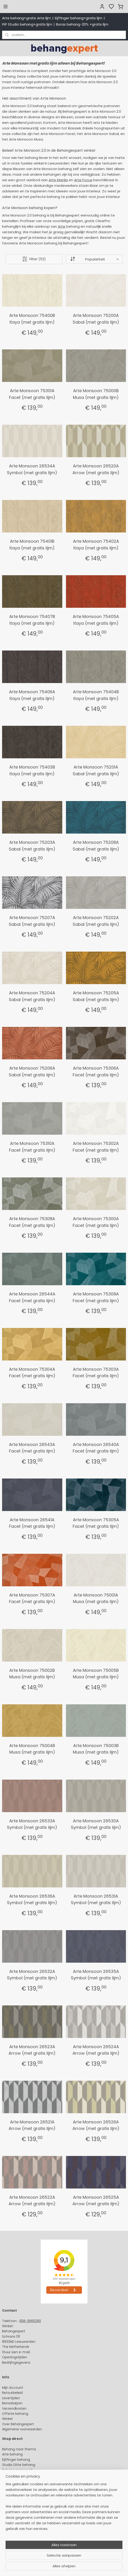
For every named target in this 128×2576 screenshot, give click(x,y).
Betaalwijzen (12, 2403)
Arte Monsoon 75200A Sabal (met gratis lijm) (96, 318)
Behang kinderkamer (19, 2475)
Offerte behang (15, 2413)
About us (9, 2516)
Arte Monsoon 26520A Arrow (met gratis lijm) (95, 469)
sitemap (83, 2567)
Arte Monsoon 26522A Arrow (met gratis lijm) (32, 2200)
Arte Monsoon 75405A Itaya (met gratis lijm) (96, 620)
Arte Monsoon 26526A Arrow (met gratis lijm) (95, 2125)
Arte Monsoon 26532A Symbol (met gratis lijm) (32, 1974)
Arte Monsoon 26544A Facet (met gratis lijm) (32, 1297)
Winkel (7, 2418)
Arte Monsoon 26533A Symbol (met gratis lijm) (32, 1824)
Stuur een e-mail (16, 2352)
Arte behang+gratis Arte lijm (26, 18)
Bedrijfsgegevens (16, 2362)
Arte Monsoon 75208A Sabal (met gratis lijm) (96, 845)
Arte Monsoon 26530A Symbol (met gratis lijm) (96, 1824)
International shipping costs (24, 2526)
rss (93, 2567)
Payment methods (17, 2521)
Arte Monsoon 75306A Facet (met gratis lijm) (96, 1071)
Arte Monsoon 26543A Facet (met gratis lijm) (32, 1448)
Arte (61, 226)
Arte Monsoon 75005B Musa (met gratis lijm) (96, 1673)
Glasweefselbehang (18, 2485)
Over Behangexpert (18, 2424)
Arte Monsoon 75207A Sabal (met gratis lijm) (32, 921)
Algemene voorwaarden (22, 2429)
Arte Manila (58, 179)
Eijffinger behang (16, 2459)
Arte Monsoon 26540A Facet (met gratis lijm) (96, 1448)
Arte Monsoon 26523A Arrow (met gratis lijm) (32, 2050)
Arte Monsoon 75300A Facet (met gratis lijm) (96, 1222)
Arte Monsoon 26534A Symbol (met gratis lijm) (32, 469)
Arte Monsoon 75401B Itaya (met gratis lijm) (32, 544)
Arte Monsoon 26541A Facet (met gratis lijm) (32, 1523)
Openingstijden (14, 2357)
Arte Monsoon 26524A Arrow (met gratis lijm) (95, 2050)
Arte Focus (83, 179)
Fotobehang (12, 2490)
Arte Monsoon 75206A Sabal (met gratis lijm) (32, 1071)
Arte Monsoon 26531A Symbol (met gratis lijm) (96, 1899)
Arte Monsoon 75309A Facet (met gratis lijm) (96, 1297)
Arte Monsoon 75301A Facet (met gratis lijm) (32, 394)
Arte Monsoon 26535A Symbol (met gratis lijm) (96, 1974)
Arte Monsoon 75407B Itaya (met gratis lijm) (32, 620)
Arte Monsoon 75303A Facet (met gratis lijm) (96, 1372)
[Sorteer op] (94, 259)
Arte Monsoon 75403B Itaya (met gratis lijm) (32, 770)
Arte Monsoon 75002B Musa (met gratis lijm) (32, 1673)
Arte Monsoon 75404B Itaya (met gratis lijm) (96, 695)
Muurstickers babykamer (22, 2480)
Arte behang (12, 2454)
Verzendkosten (14, 2408)
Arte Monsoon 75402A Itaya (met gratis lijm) (96, 544)
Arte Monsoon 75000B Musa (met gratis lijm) (96, 394)
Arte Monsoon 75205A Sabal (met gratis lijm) (96, 996)
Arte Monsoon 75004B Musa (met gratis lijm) (32, 1749)
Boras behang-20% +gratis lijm (82, 24)
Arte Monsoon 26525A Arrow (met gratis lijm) (95, 2200)
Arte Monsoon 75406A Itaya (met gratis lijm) (32, 695)
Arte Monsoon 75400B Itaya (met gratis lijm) (32, 318)
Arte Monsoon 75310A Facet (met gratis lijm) (32, 1146)
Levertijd (9, 2398)
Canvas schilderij (16, 2496)
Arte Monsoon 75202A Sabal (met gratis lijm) (96, 921)
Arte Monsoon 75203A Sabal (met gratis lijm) (32, 845)
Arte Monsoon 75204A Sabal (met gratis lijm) (32, 996)
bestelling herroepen (110, 2567)
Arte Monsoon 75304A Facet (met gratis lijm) (32, 1372)
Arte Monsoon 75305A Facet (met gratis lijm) (96, 1523)
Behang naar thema (19, 2449)
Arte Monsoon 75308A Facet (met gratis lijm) (32, 1222)
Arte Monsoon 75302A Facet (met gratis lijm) (96, 1146)
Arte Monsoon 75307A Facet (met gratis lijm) (32, 1598)
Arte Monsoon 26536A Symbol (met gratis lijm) (32, 1899)
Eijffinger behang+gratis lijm (78, 18)
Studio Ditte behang (18, 2464)
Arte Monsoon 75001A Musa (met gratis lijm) (96, 1598)
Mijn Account (12, 2387)
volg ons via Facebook (27, 2536)
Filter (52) (34, 259)
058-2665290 (30, 2321)
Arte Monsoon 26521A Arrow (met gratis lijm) (32, 2125)
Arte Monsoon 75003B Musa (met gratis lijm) (96, 1749)
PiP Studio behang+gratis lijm (27, 24)
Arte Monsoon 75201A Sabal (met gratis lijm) (96, 770)
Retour (7, 2392)
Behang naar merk (17, 2470)
